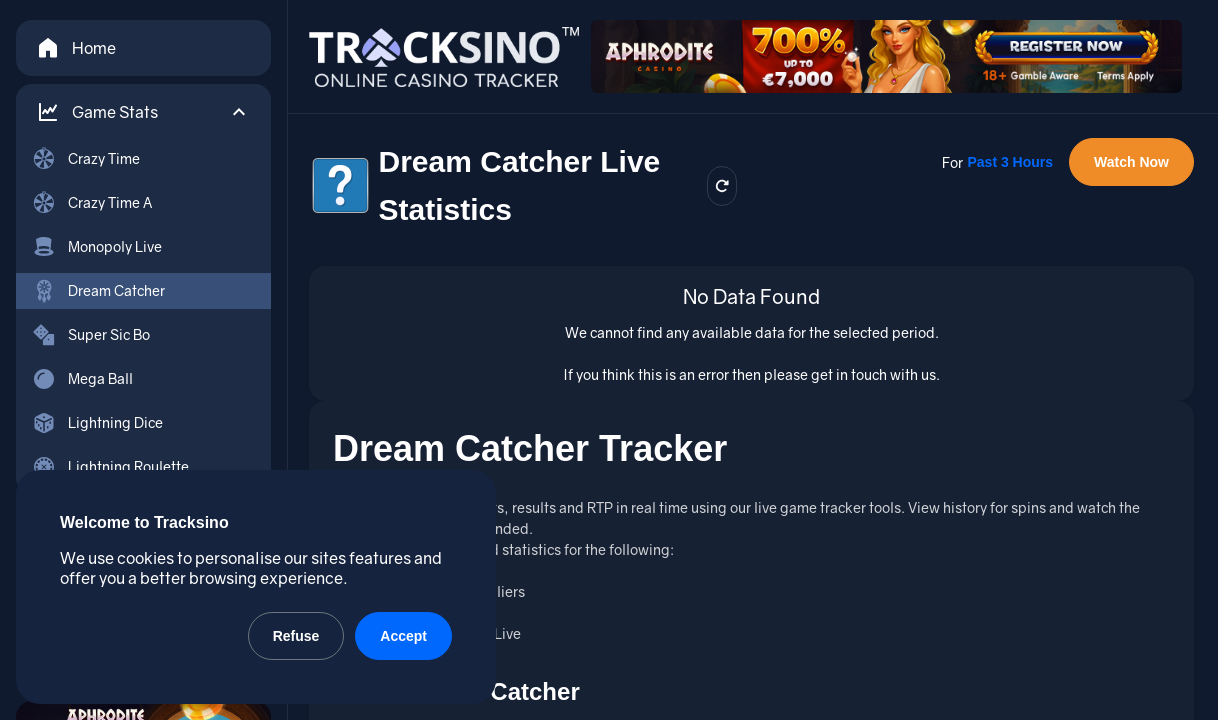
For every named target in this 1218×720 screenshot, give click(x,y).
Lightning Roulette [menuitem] (110, 467)
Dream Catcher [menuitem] (98, 291)
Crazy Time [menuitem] (86, 159)
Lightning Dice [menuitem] (97, 423)
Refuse (296, 636)
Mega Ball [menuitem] (82, 379)
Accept (403, 636)
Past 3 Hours (1010, 162)
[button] (143, 112)
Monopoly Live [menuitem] (97, 247)
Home (76, 48)
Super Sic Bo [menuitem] (91, 335)
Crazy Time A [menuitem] (92, 203)
